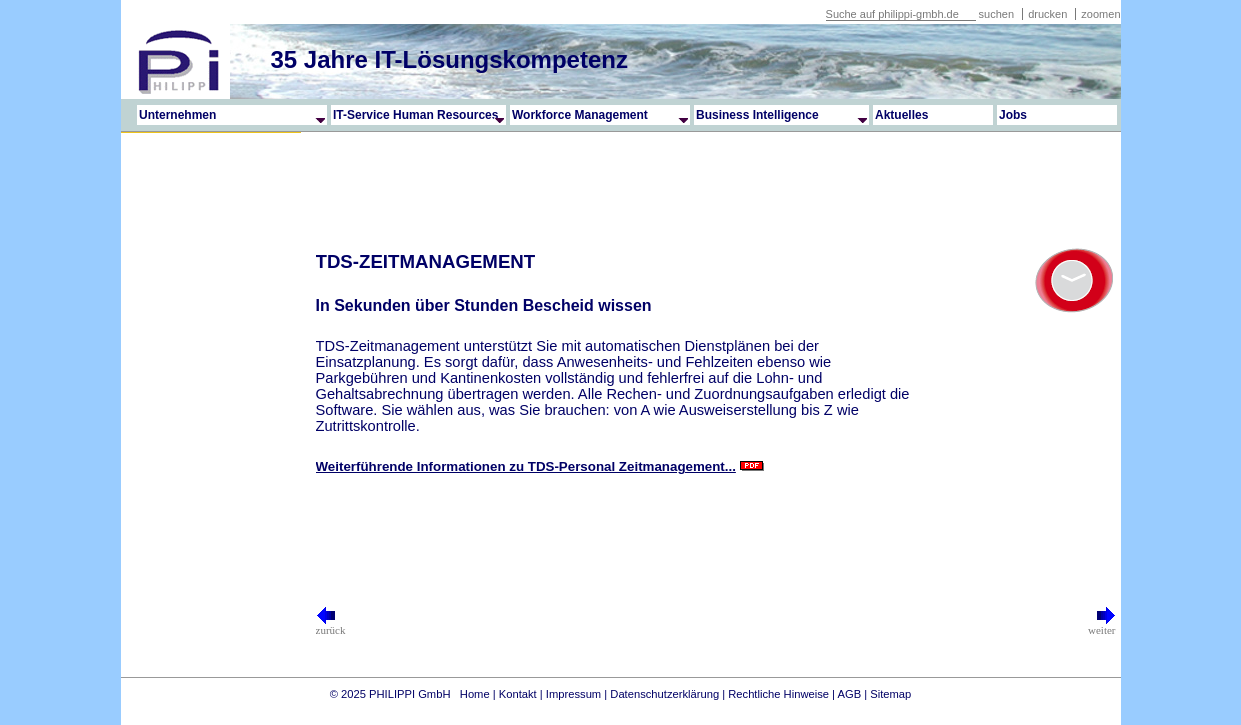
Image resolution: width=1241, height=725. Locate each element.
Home (475, 694)
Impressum (573, 694)
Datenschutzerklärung (664, 694)
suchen (996, 14)
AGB (850, 694)
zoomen (1100, 14)
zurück (331, 625)
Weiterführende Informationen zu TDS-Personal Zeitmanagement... (526, 466)
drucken (1049, 14)
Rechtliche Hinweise (778, 694)
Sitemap (890, 694)
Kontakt (518, 694)
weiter (1101, 625)
